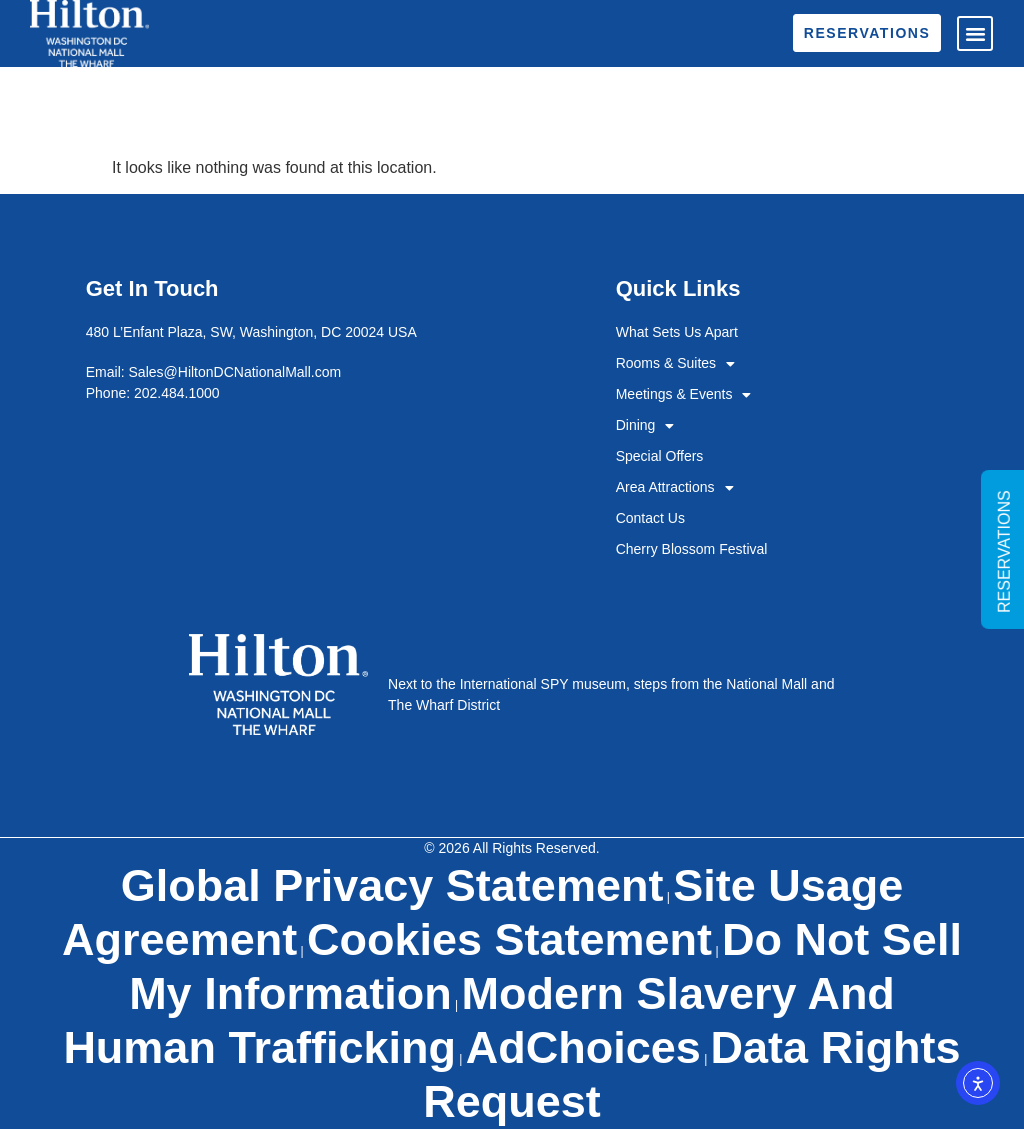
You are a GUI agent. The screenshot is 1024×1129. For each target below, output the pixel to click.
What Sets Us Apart (677, 332)
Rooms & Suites (675, 363)
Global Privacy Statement (392, 885)
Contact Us (650, 518)
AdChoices (583, 1047)
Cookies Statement (509, 939)
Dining (645, 425)
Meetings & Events (684, 394)
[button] (975, 34)
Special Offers (660, 456)
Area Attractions (675, 487)
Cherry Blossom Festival (692, 549)
